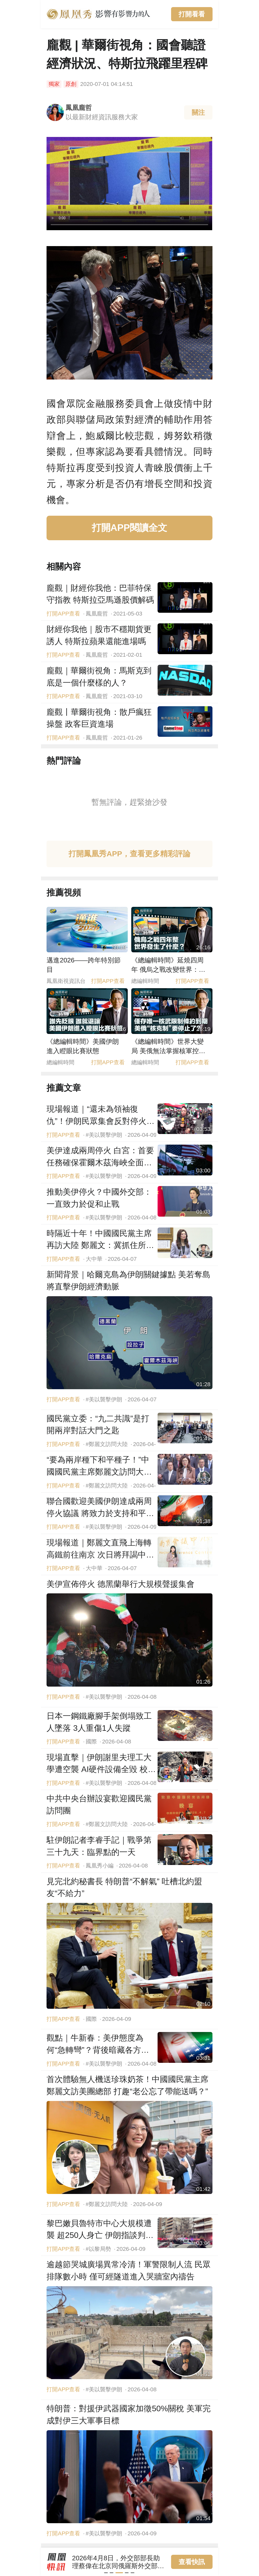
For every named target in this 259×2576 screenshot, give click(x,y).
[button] (106, 2572)
